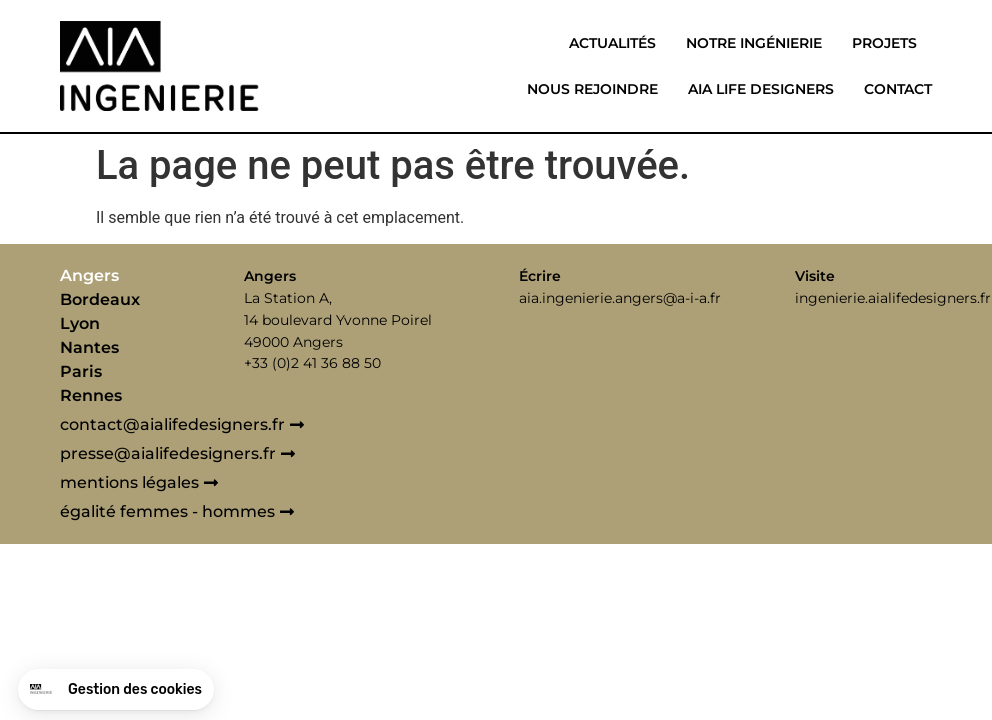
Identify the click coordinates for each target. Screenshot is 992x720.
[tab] (147, 276)
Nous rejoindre (592, 89)
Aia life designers (761, 89)
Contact (898, 89)
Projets (884, 43)
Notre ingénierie (754, 43)
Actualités (612, 43)
